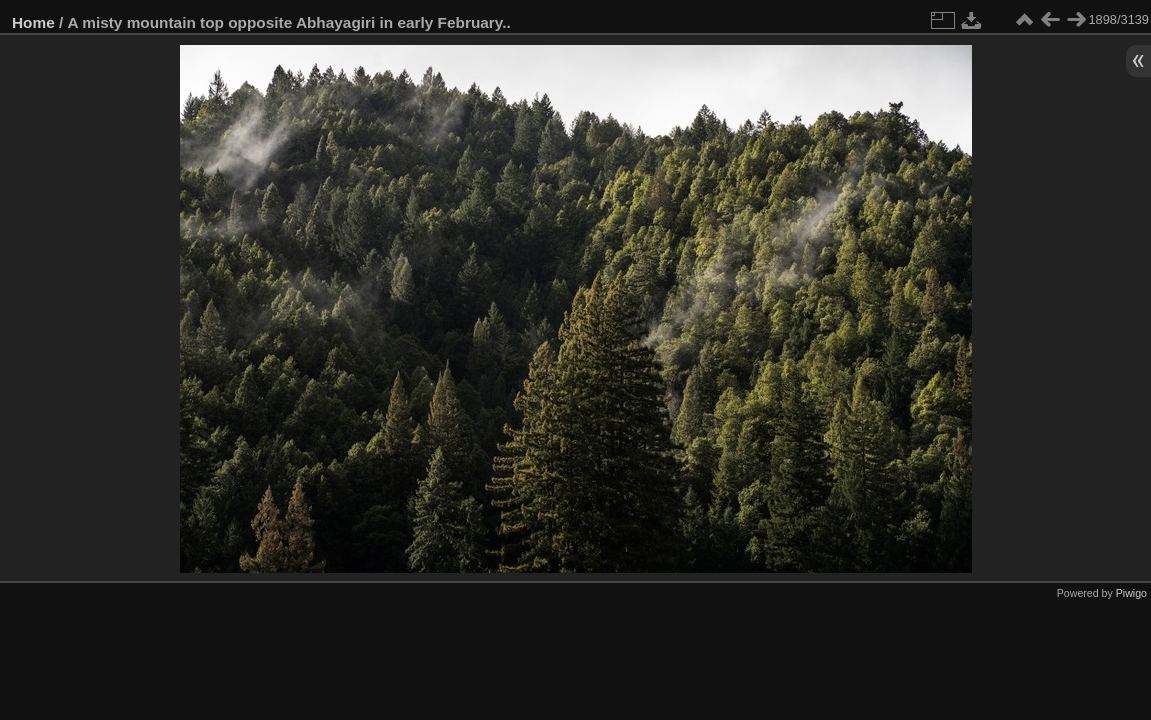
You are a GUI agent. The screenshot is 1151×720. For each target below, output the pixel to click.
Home (33, 22)
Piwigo (1131, 593)
